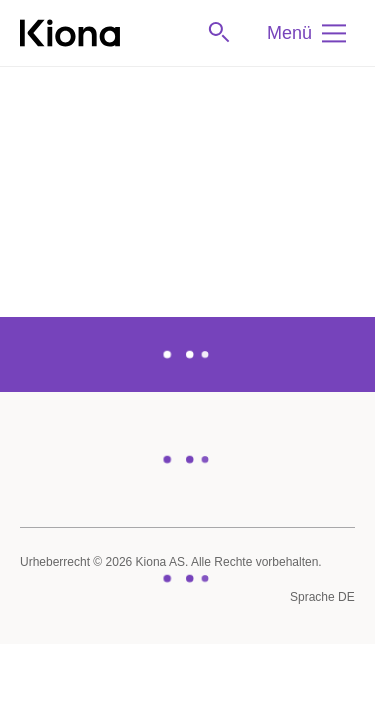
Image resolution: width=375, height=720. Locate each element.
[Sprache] (322, 597)
